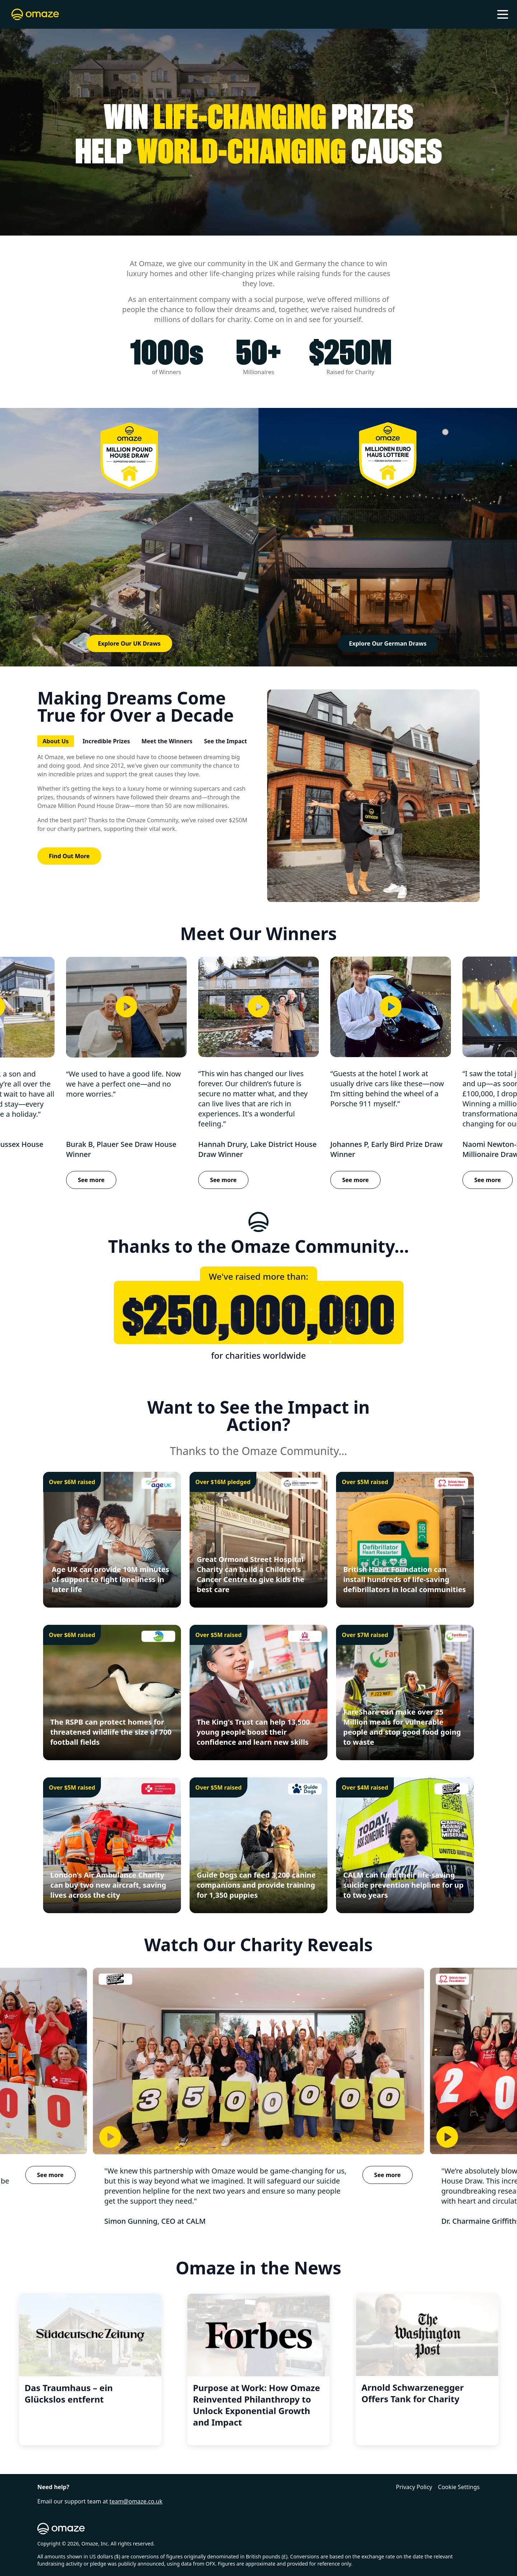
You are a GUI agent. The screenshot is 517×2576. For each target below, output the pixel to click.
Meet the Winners (166, 741)
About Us (56, 741)
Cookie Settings (459, 2487)
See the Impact (225, 741)
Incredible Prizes (106, 741)
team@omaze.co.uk (136, 2501)
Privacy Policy (414, 2487)
